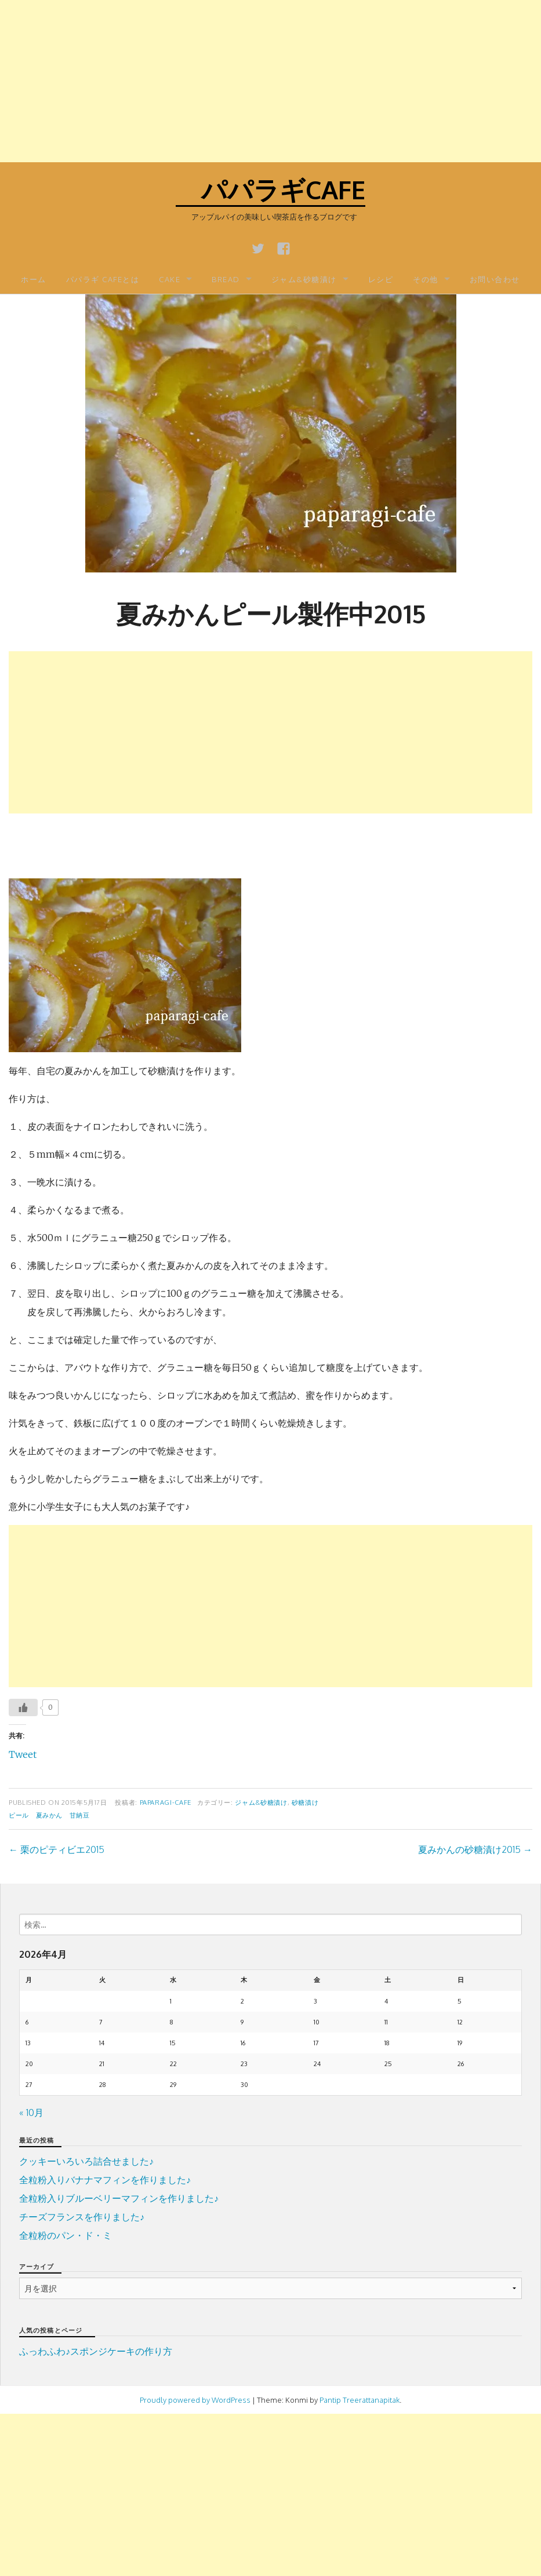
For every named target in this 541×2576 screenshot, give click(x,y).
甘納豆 (80, 1815)
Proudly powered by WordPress (195, 2399)
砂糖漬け (305, 1802)
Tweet (23, 1754)
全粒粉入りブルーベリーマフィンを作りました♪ (119, 2198)
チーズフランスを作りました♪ (81, 2217)
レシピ (381, 279)
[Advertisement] (270, 81)
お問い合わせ (495, 279)
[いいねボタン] (23, 1707)
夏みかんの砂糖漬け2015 (475, 1849)
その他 (425, 279)
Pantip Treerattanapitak (359, 2399)
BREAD (226, 279)
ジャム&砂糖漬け (304, 279)
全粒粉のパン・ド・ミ (65, 2235)
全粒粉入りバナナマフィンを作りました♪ (105, 2179)
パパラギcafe (270, 189)
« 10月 (31, 2112)
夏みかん (49, 1815)
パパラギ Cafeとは (103, 279)
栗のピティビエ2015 (56, 1849)
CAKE (169, 279)
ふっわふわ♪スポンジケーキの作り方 (95, 2351)
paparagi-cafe (165, 1802)
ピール (19, 1815)
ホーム (33, 279)
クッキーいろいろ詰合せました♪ (86, 2161)
